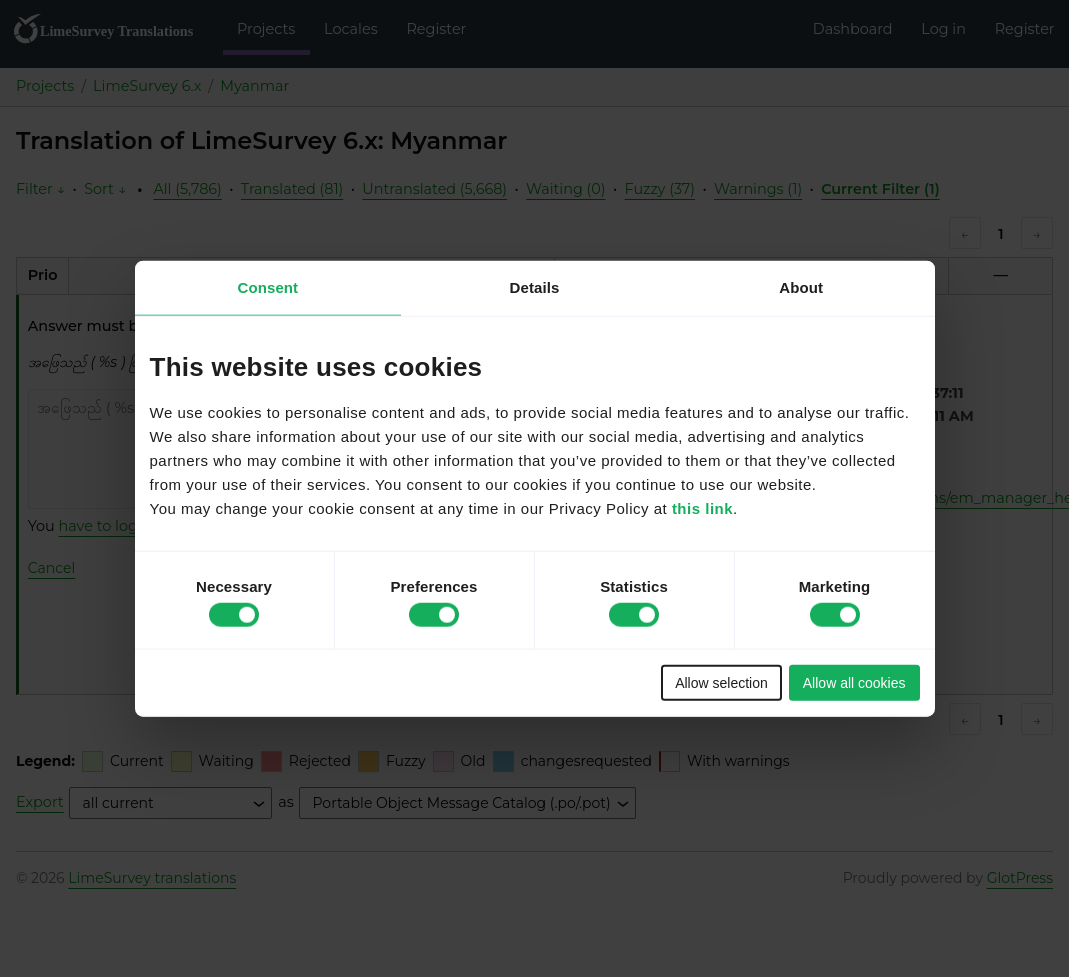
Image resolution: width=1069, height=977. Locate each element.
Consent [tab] (267, 286)
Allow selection (721, 683)
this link (702, 508)
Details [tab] (535, 286)
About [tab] (801, 286)
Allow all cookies (854, 683)
